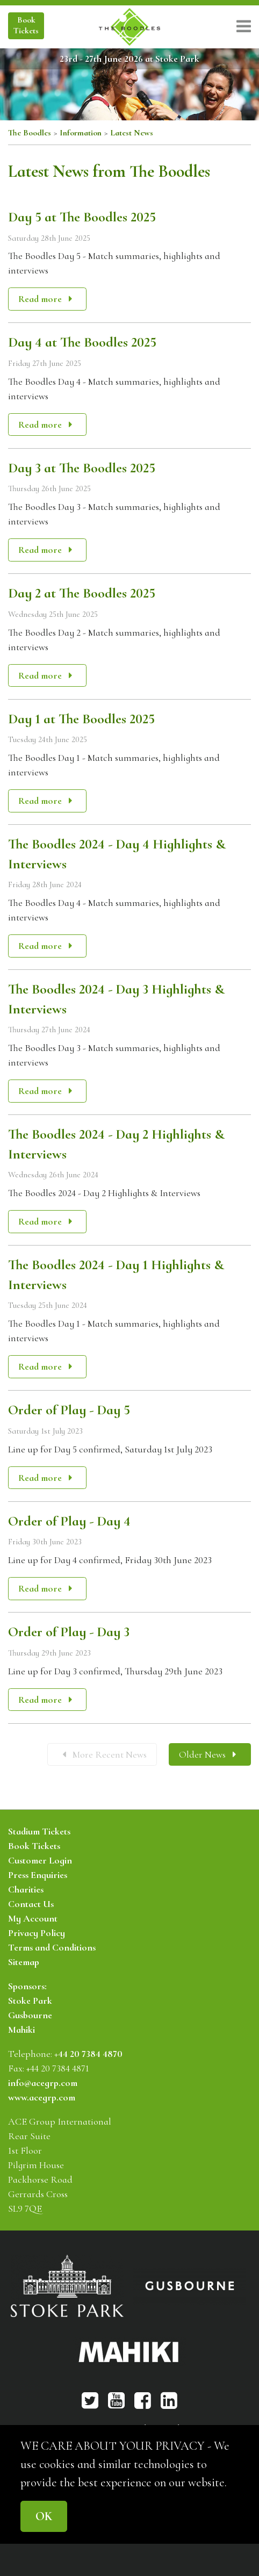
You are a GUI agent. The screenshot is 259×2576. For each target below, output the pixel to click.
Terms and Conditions (52, 1947)
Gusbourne (30, 2015)
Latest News (131, 132)
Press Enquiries (37, 1875)
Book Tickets (34, 1846)
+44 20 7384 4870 (88, 2054)
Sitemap (23, 1962)
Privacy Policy (36, 1933)
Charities (26, 1889)
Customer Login (40, 1860)
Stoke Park (30, 2000)
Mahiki (21, 2029)
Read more (47, 299)
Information (81, 132)
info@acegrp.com (42, 2083)
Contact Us (31, 1904)
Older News (207, 1754)
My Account (32, 1918)
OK (43, 2516)
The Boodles (29, 132)
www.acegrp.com (41, 2097)
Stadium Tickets (39, 1831)
